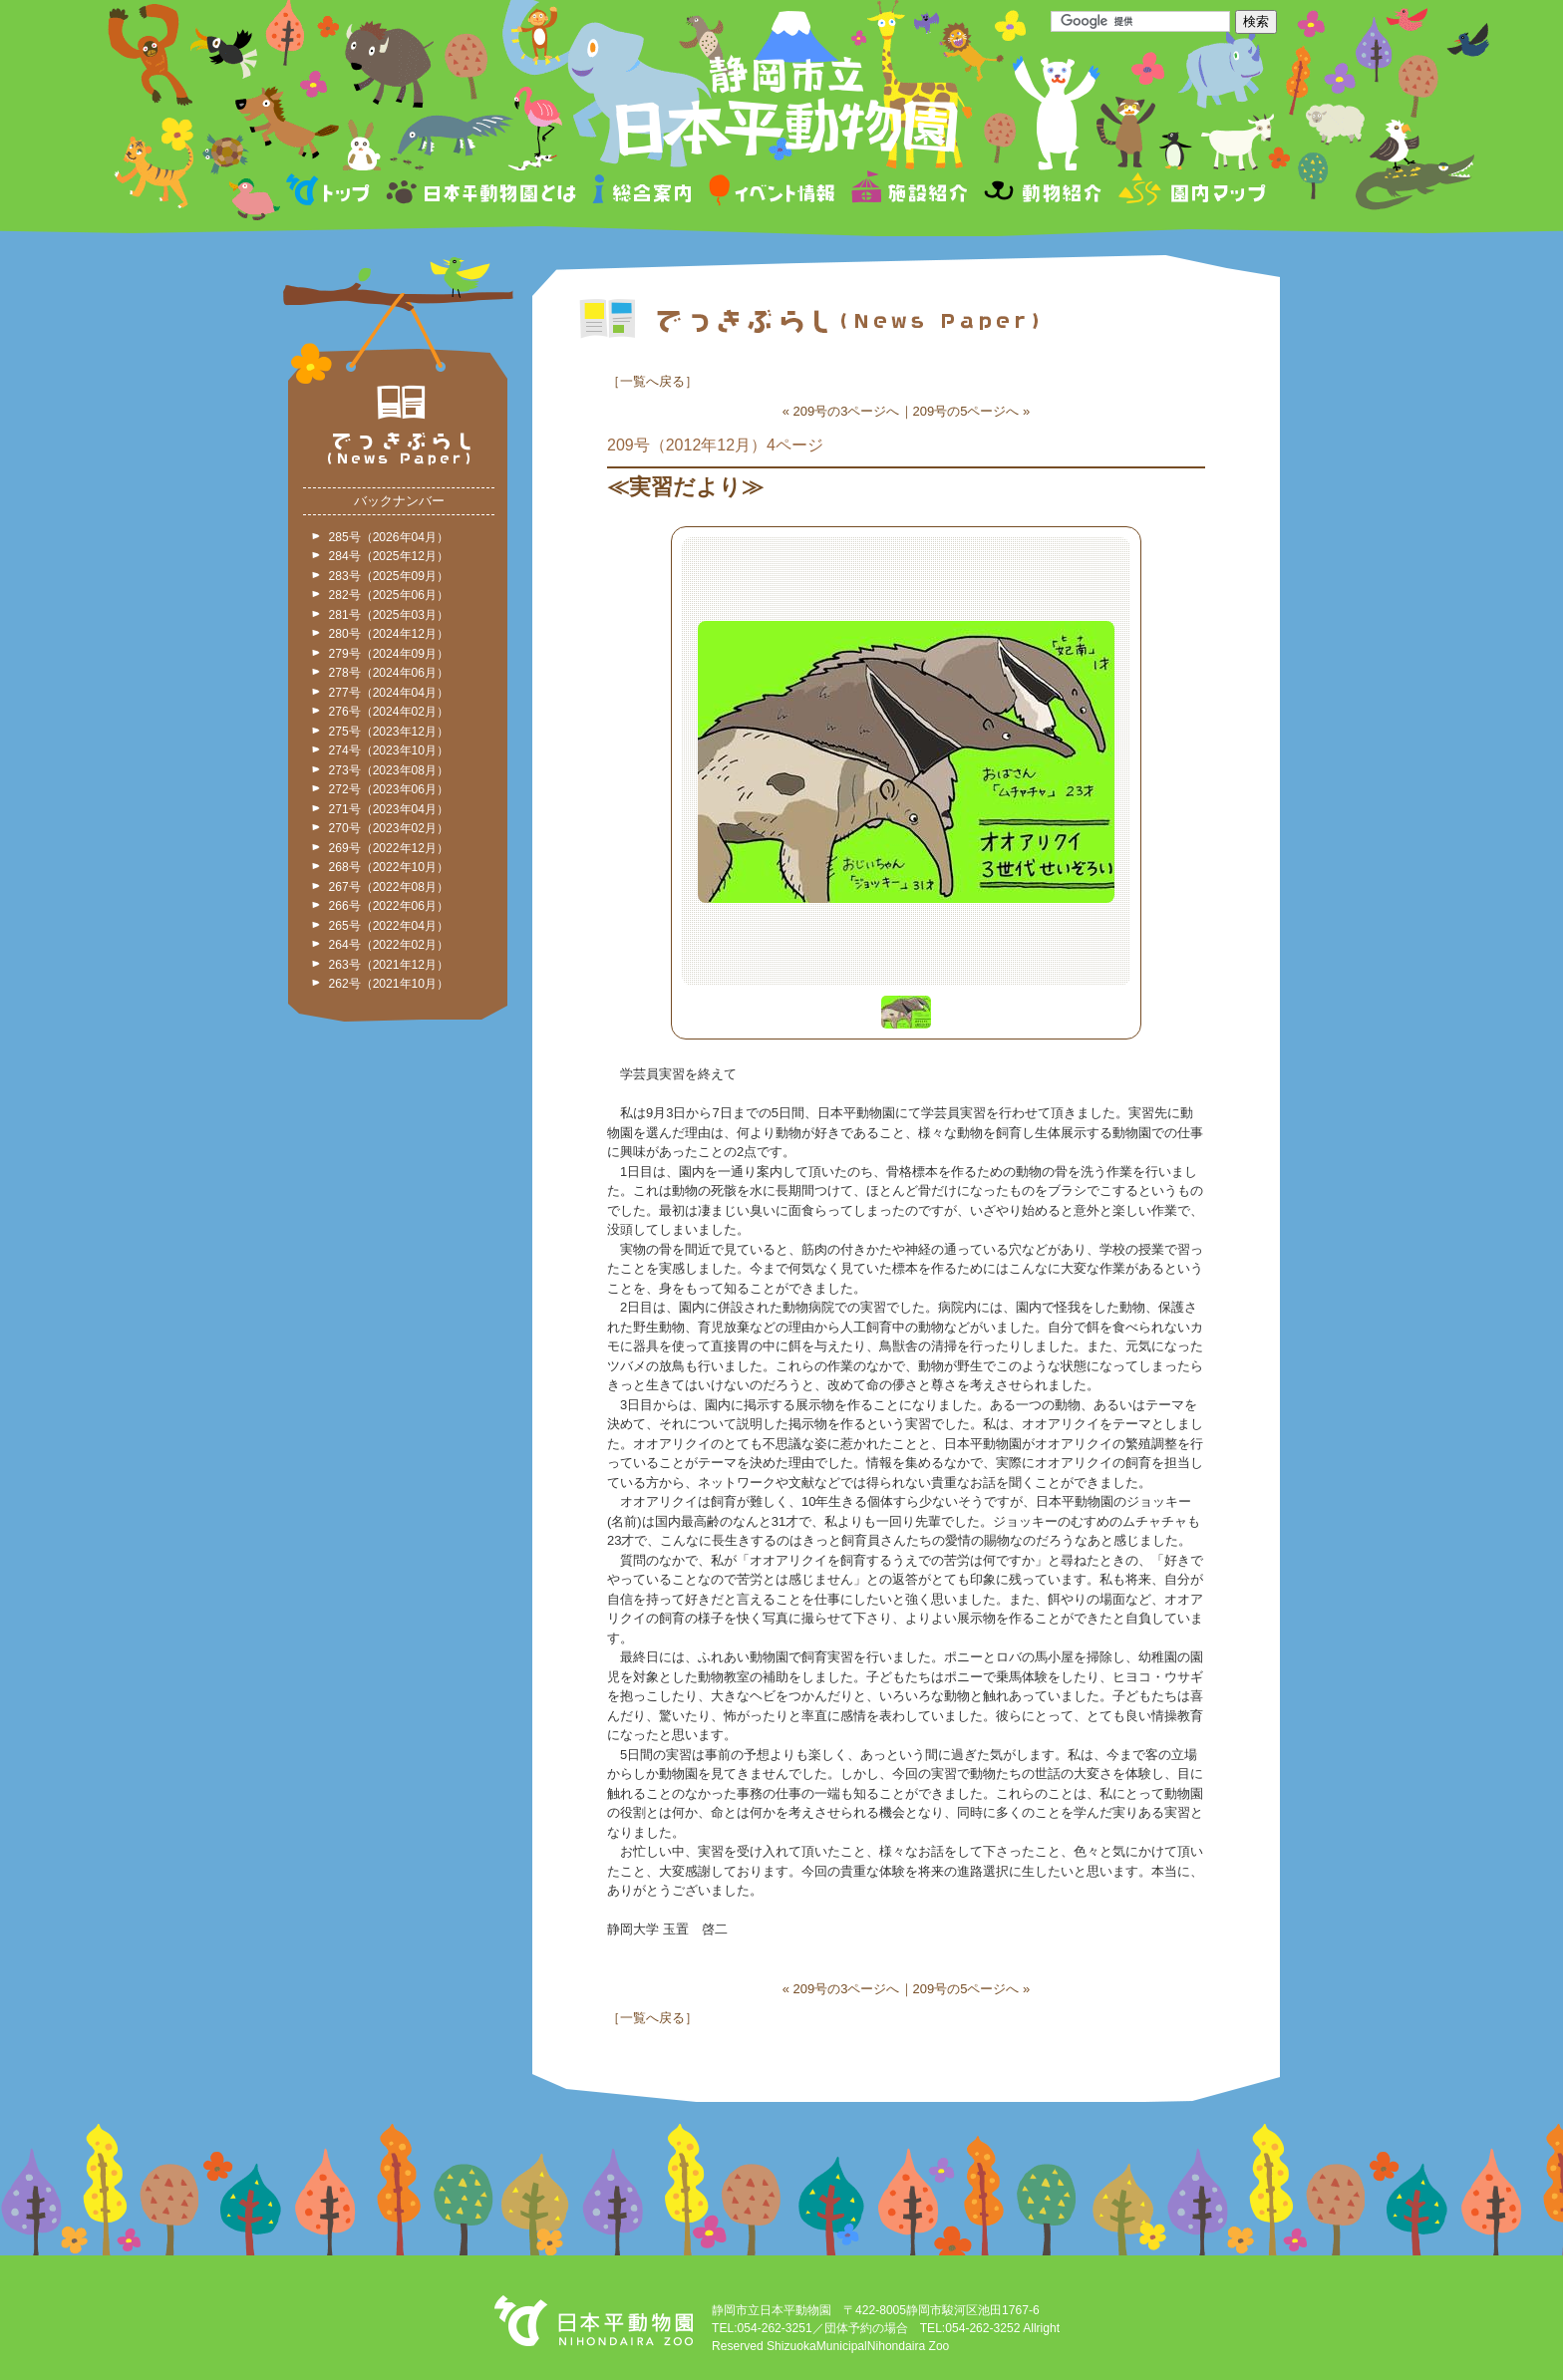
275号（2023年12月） (389, 732)
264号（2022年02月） (389, 945)
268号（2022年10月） (389, 867)
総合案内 (643, 192)
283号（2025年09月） (389, 576)
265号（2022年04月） (389, 926)
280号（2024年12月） (389, 634)
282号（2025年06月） (389, 595)
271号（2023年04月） (389, 809)
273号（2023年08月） (389, 770)
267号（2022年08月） (389, 887)
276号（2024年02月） (389, 712)
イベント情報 (772, 192)
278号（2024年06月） (389, 673)
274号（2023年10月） (389, 750)
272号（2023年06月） (389, 789)
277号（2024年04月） (389, 693)
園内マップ (1189, 192)
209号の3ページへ (846, 411)
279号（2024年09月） (389, 654)
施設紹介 (909, 192)
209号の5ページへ (966, 411)
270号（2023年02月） (389, 828)
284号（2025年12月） (389, 556)
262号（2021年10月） (389, 984)
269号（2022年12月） (389, 848)
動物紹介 (1042, 192)
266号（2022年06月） (389, 906)
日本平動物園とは (482, 192)
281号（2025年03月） (389, 615)
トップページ (331, 192)
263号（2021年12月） (389, 965)
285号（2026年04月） (389, 537)
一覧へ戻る (652, 381)
